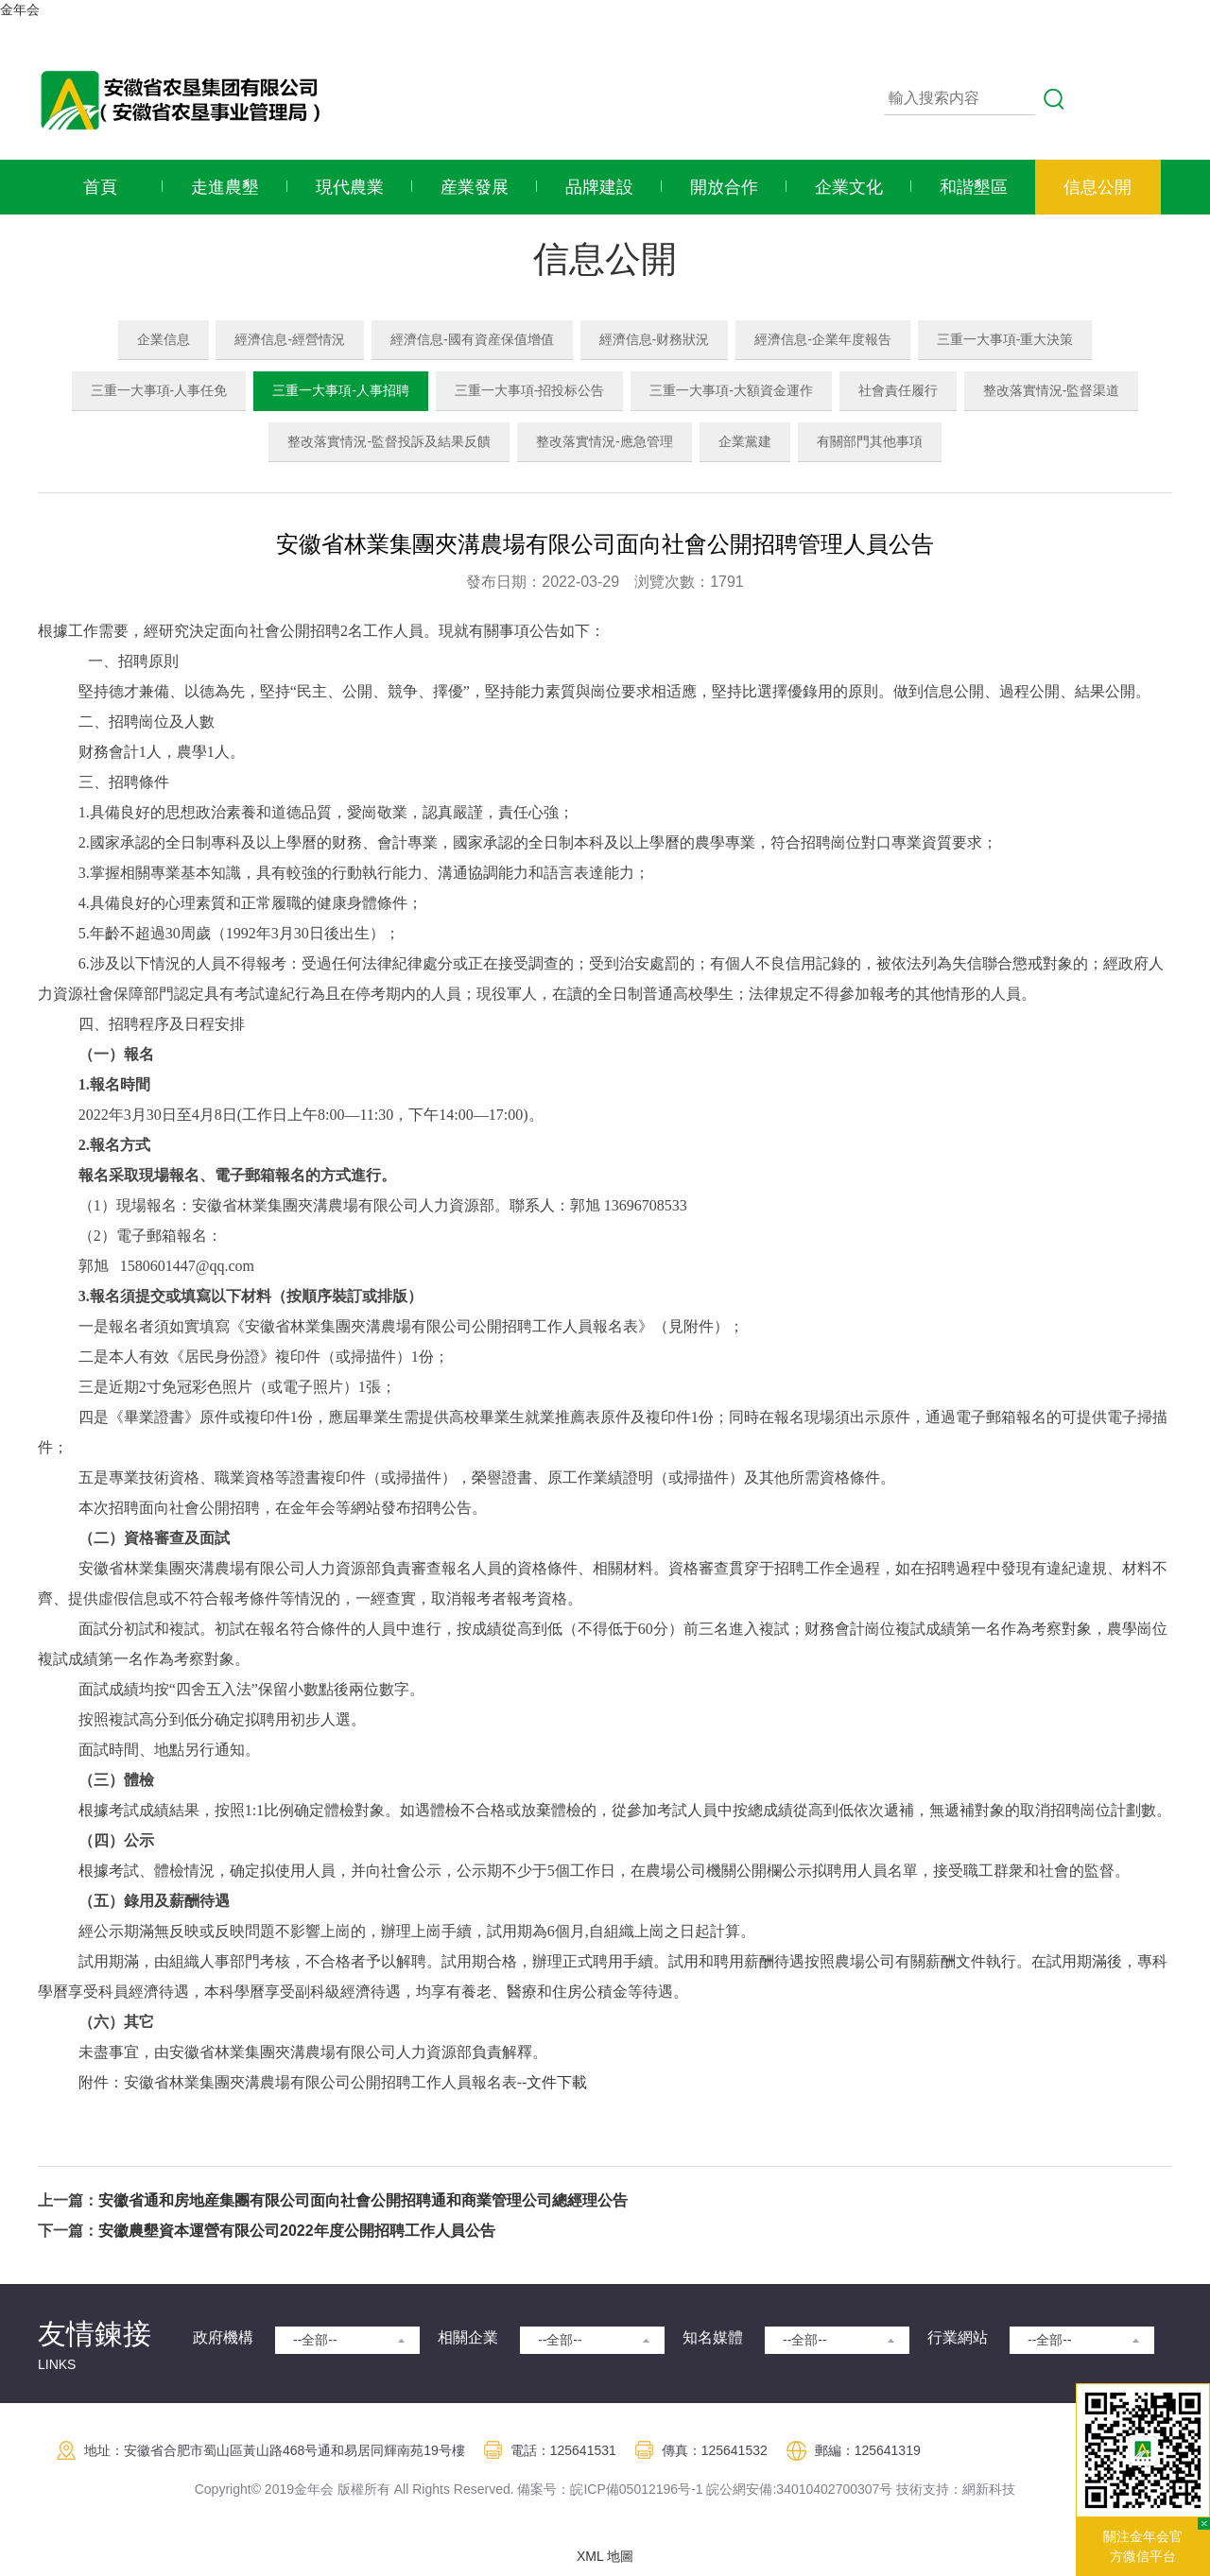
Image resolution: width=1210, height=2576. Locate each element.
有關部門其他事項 (870, 441)
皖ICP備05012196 (624, 2489)
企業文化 (849, 187)
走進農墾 (225, 187)
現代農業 (350, 187)
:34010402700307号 (832, 2489)
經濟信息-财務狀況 (654, 339)
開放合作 (724, 187)
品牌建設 (599, 187)
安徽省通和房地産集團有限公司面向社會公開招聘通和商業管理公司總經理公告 (363, 2200)
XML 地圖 (605, 2556)
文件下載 (557, 2082)
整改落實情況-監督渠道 (1051, 390)
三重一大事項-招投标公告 (530, 390)
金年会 (20, 9)
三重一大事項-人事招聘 (340, 390)
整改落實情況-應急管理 (604, 441)
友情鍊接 (94, 2333)
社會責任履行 (898, 390)
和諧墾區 (974, 187)
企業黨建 (744, 441)
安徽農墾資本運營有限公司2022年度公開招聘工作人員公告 (296, 2231)
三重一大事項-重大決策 (1005, 339)
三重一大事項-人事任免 (159, 390)
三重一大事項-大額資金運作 (731, 390)
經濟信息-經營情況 (289, 339)
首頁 (100, 187)
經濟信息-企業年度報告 (822, 339)
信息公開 (1097, 187)
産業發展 (475, 187)
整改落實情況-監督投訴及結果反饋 (389, 441)
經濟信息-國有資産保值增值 (472, 339)
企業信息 (163, 339)
